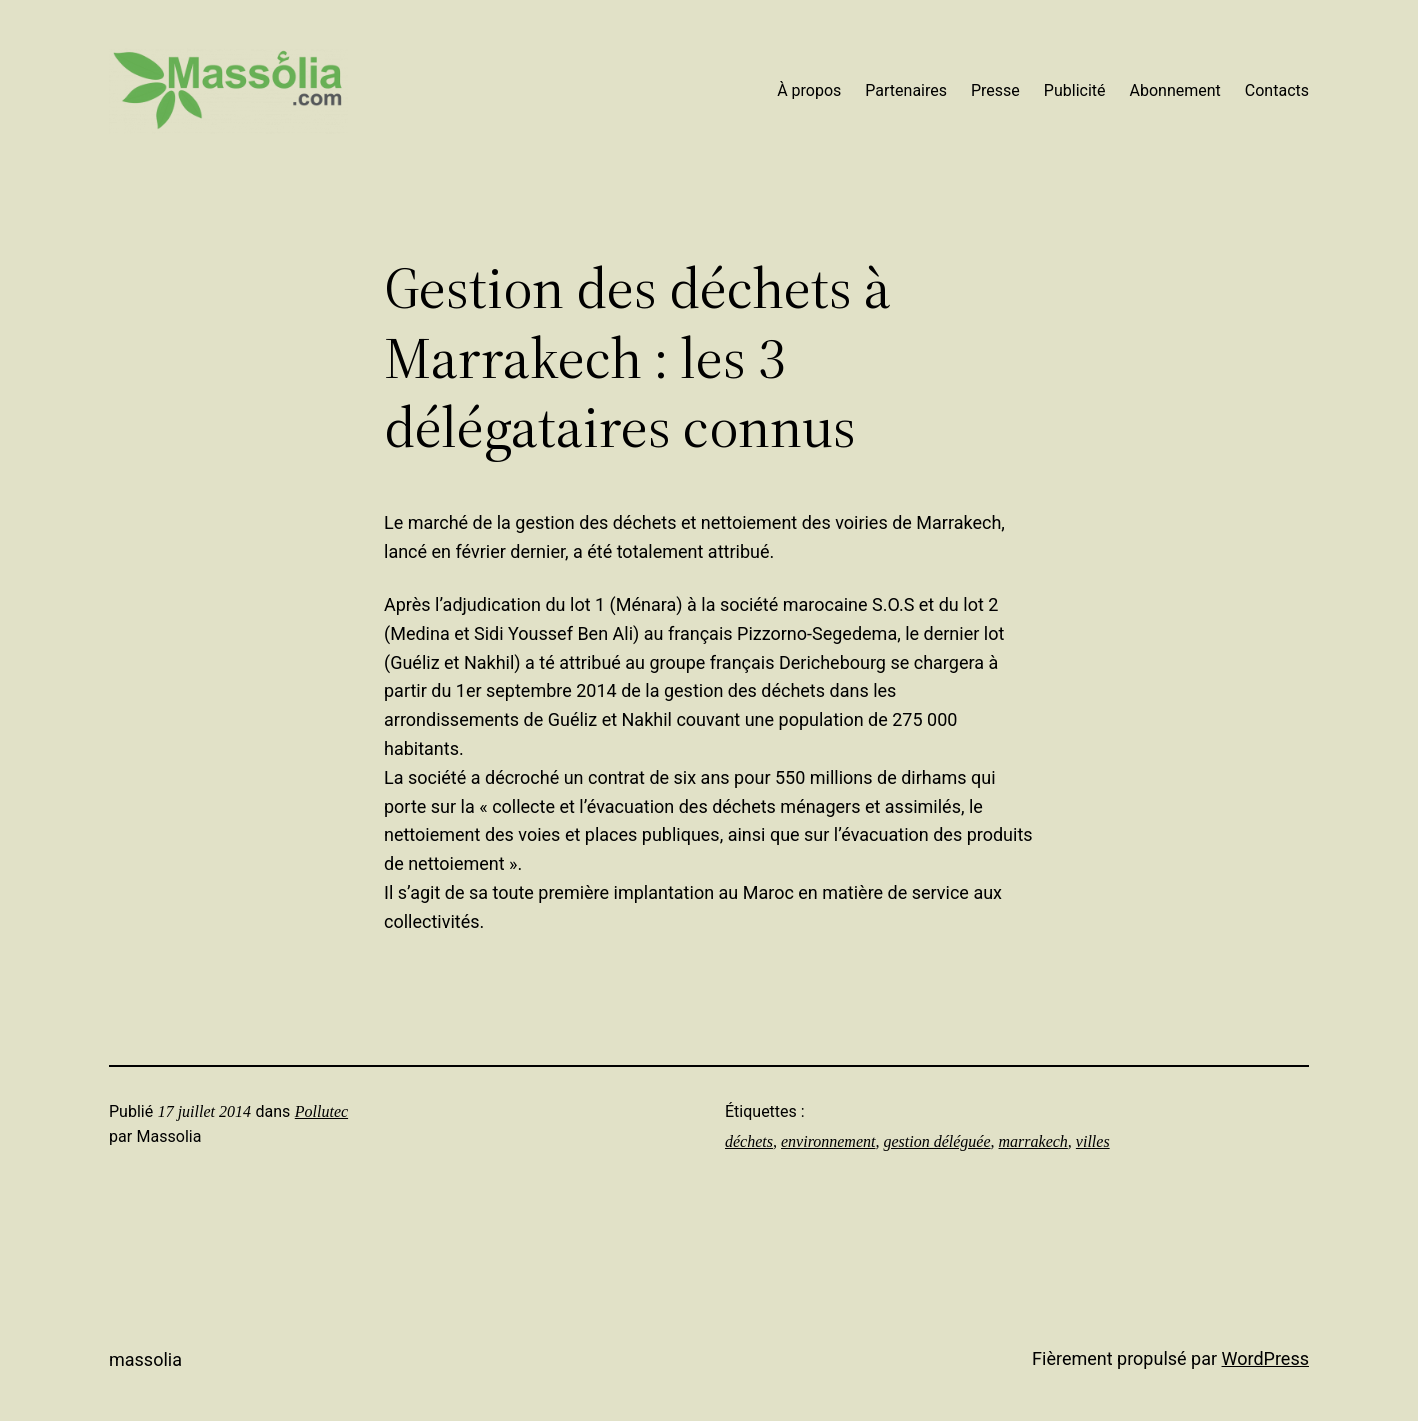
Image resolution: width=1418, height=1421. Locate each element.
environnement (828, 1141)
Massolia (145, 1359)
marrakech (1033, 1141)
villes (1093, 1141)
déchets (749, 1141)
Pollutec (321, 1111)
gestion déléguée (936, 1141)
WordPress (1265, 1358)
